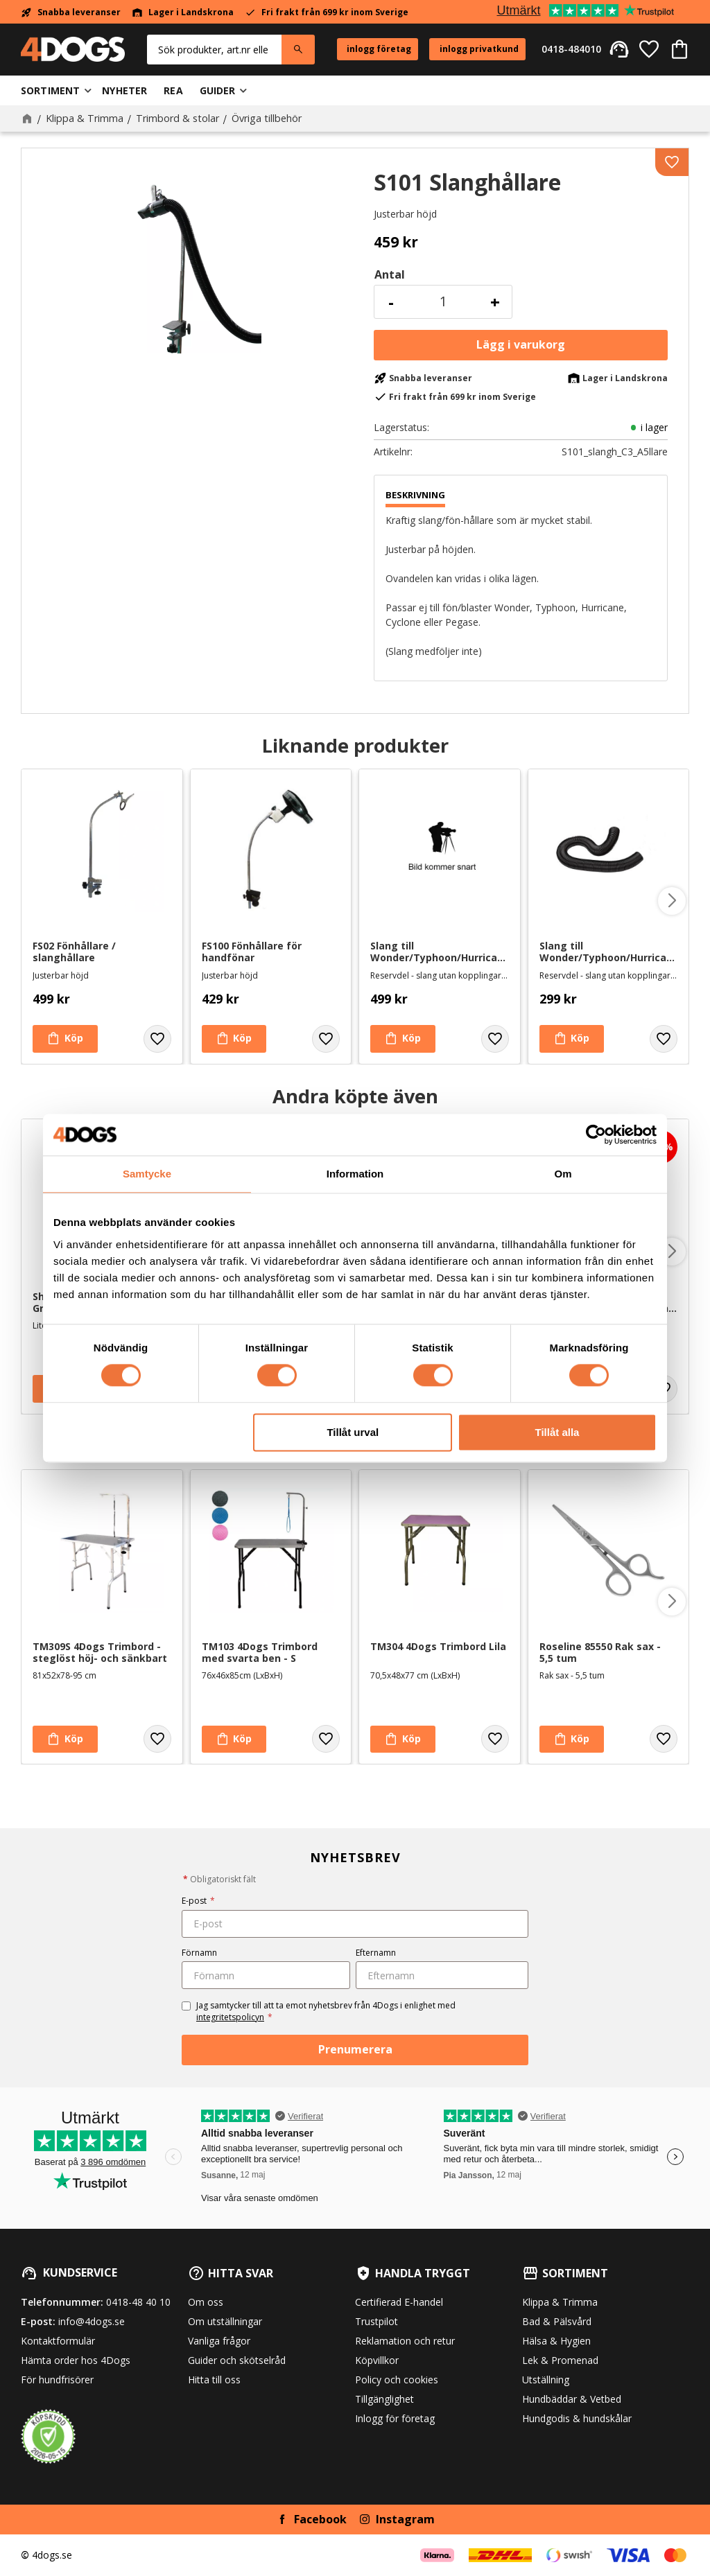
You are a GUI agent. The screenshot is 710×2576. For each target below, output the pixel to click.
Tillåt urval (353, 1432)
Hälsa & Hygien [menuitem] (556, 2340)
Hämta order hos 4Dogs (75, 2360)
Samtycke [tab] (147, 1174)
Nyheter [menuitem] (124, 90)
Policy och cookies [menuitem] (396, 2379)
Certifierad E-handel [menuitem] (399, 2301)
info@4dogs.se (91, 2321)
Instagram (405, 2519)
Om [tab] (562, 1174)
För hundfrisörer (57, 2379)
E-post (198, 1901)
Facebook (320, 2519)
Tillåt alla (557, 1432)
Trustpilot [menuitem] (376, 2321)
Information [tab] (355, 1174)
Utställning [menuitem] (545, 2379)
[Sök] (298, 49)
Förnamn (199, 1953)
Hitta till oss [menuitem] (214, 2379)
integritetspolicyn (230, 2017)
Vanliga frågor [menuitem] (219, 2340)
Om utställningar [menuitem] (225, 2321)
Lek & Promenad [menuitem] (560, 2360)
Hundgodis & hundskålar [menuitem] (577, 2418)
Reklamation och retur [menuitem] (405, 2340)
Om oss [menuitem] (205, 2301)
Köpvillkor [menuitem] (377, 2360)
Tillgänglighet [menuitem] (384, 2399)
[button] (649, 49)
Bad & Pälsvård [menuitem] (556, 2321)
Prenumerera (355, 2049)
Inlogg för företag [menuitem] (395, 2418)
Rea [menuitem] (173, 90)
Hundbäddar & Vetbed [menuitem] (571, 2399)
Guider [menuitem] (218, 90)
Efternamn (376, 1953)
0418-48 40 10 (138, 2301)
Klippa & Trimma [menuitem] (560, 2301)
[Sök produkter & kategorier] (214, 49)
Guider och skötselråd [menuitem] (237, 2360)
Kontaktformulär (58, 2340)
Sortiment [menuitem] (50, 90)
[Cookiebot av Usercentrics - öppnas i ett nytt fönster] (596, 1134)
